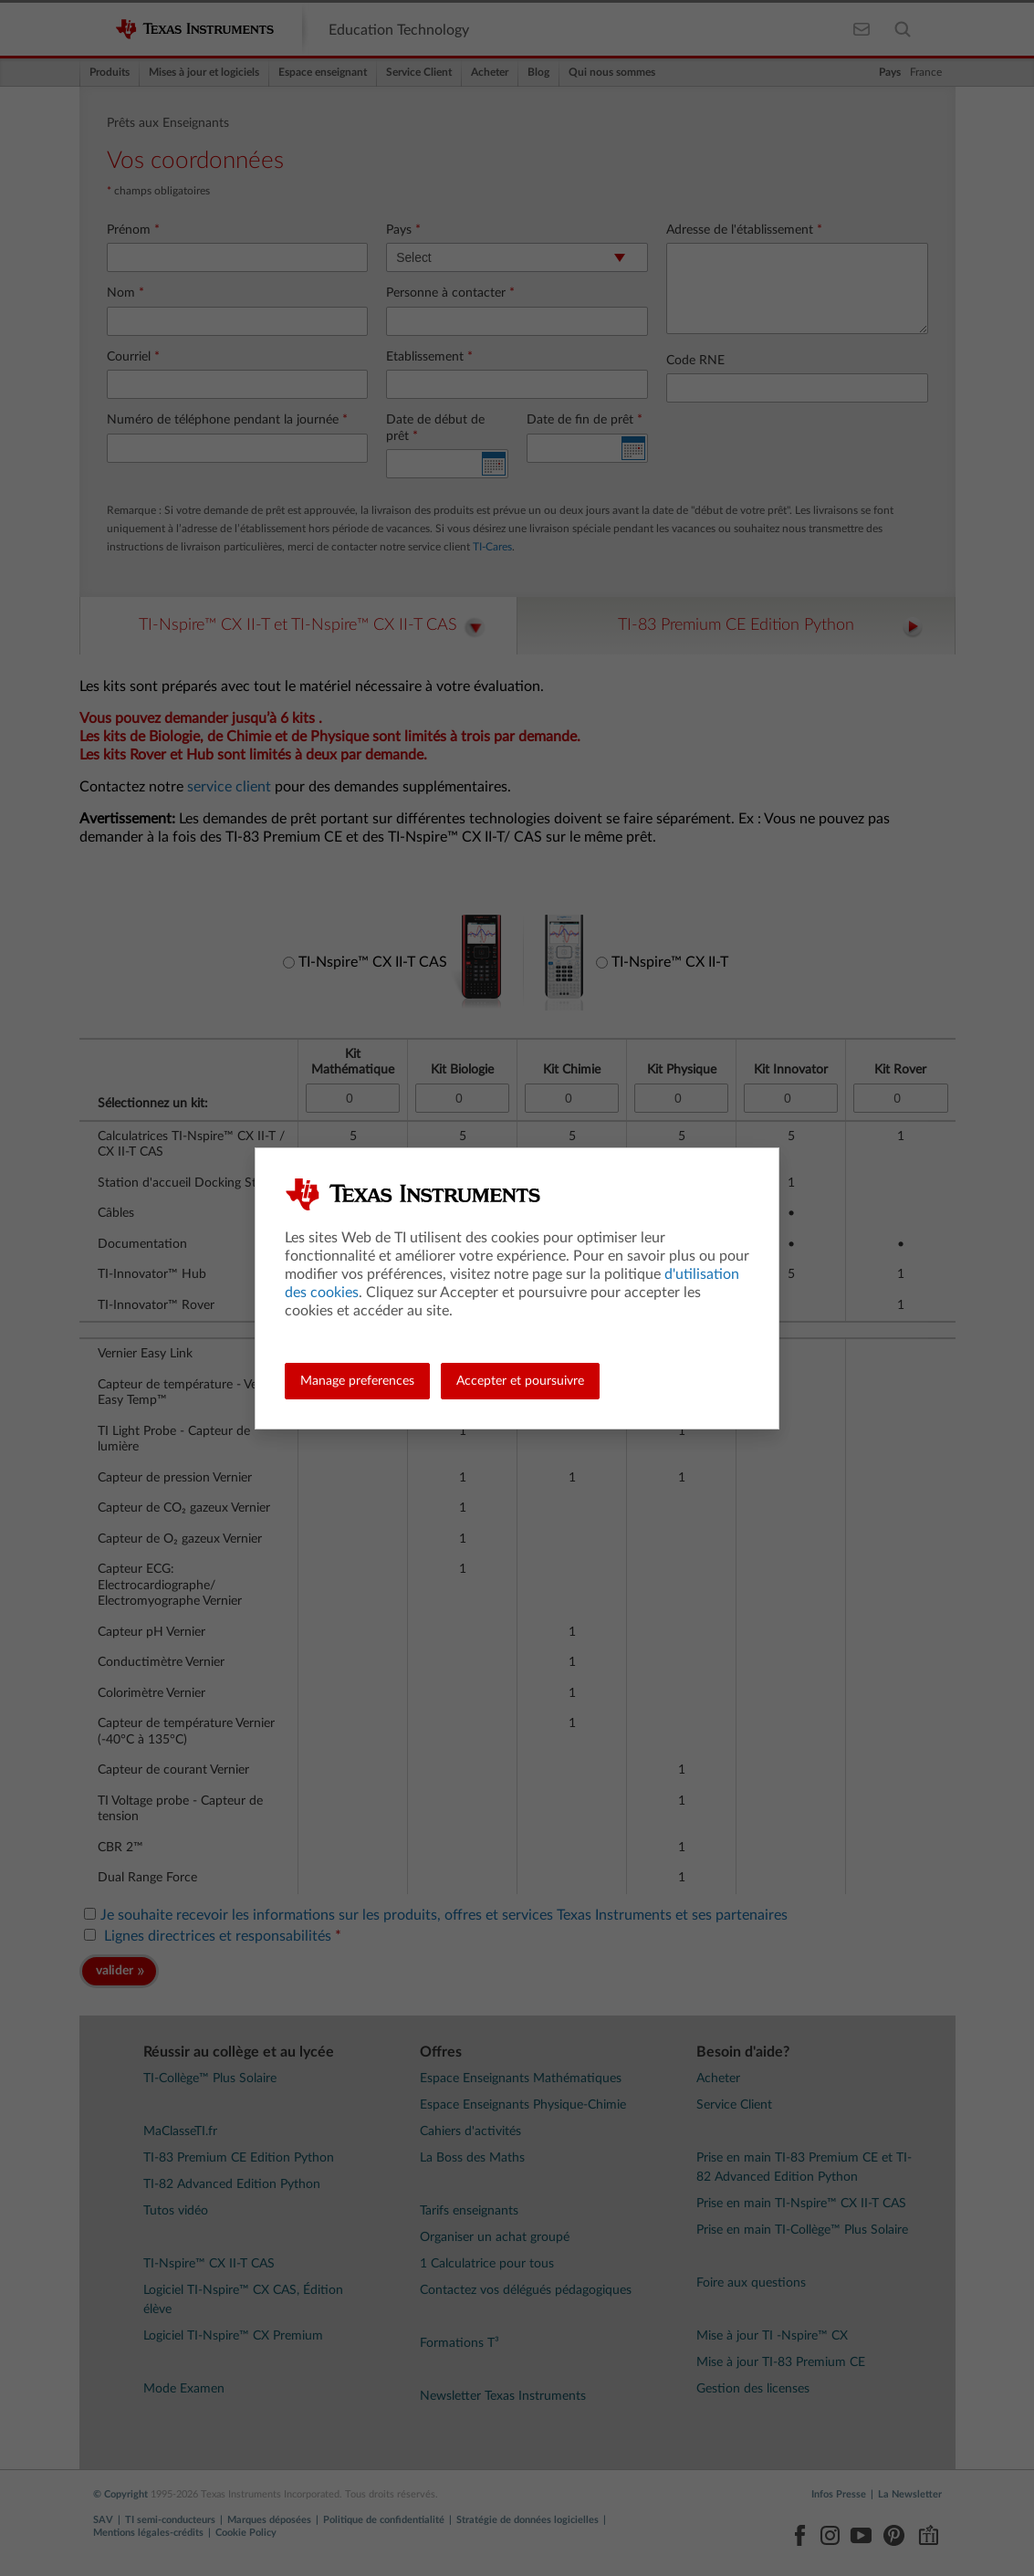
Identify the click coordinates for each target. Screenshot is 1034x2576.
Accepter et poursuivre (520, 1381)
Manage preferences (357, 1381)
